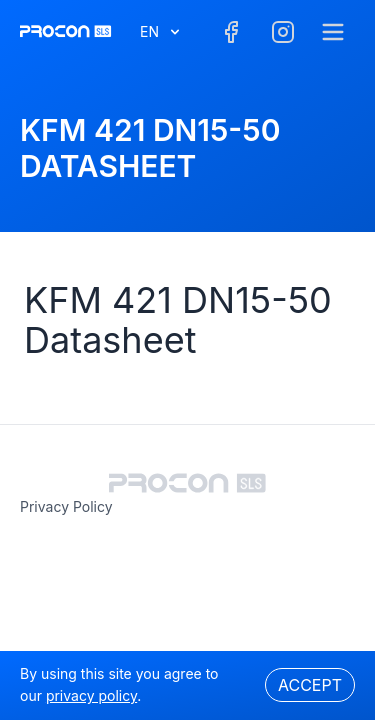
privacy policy (66, 506)
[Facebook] (231, 32)
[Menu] (333, 32)
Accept (310, 685)
